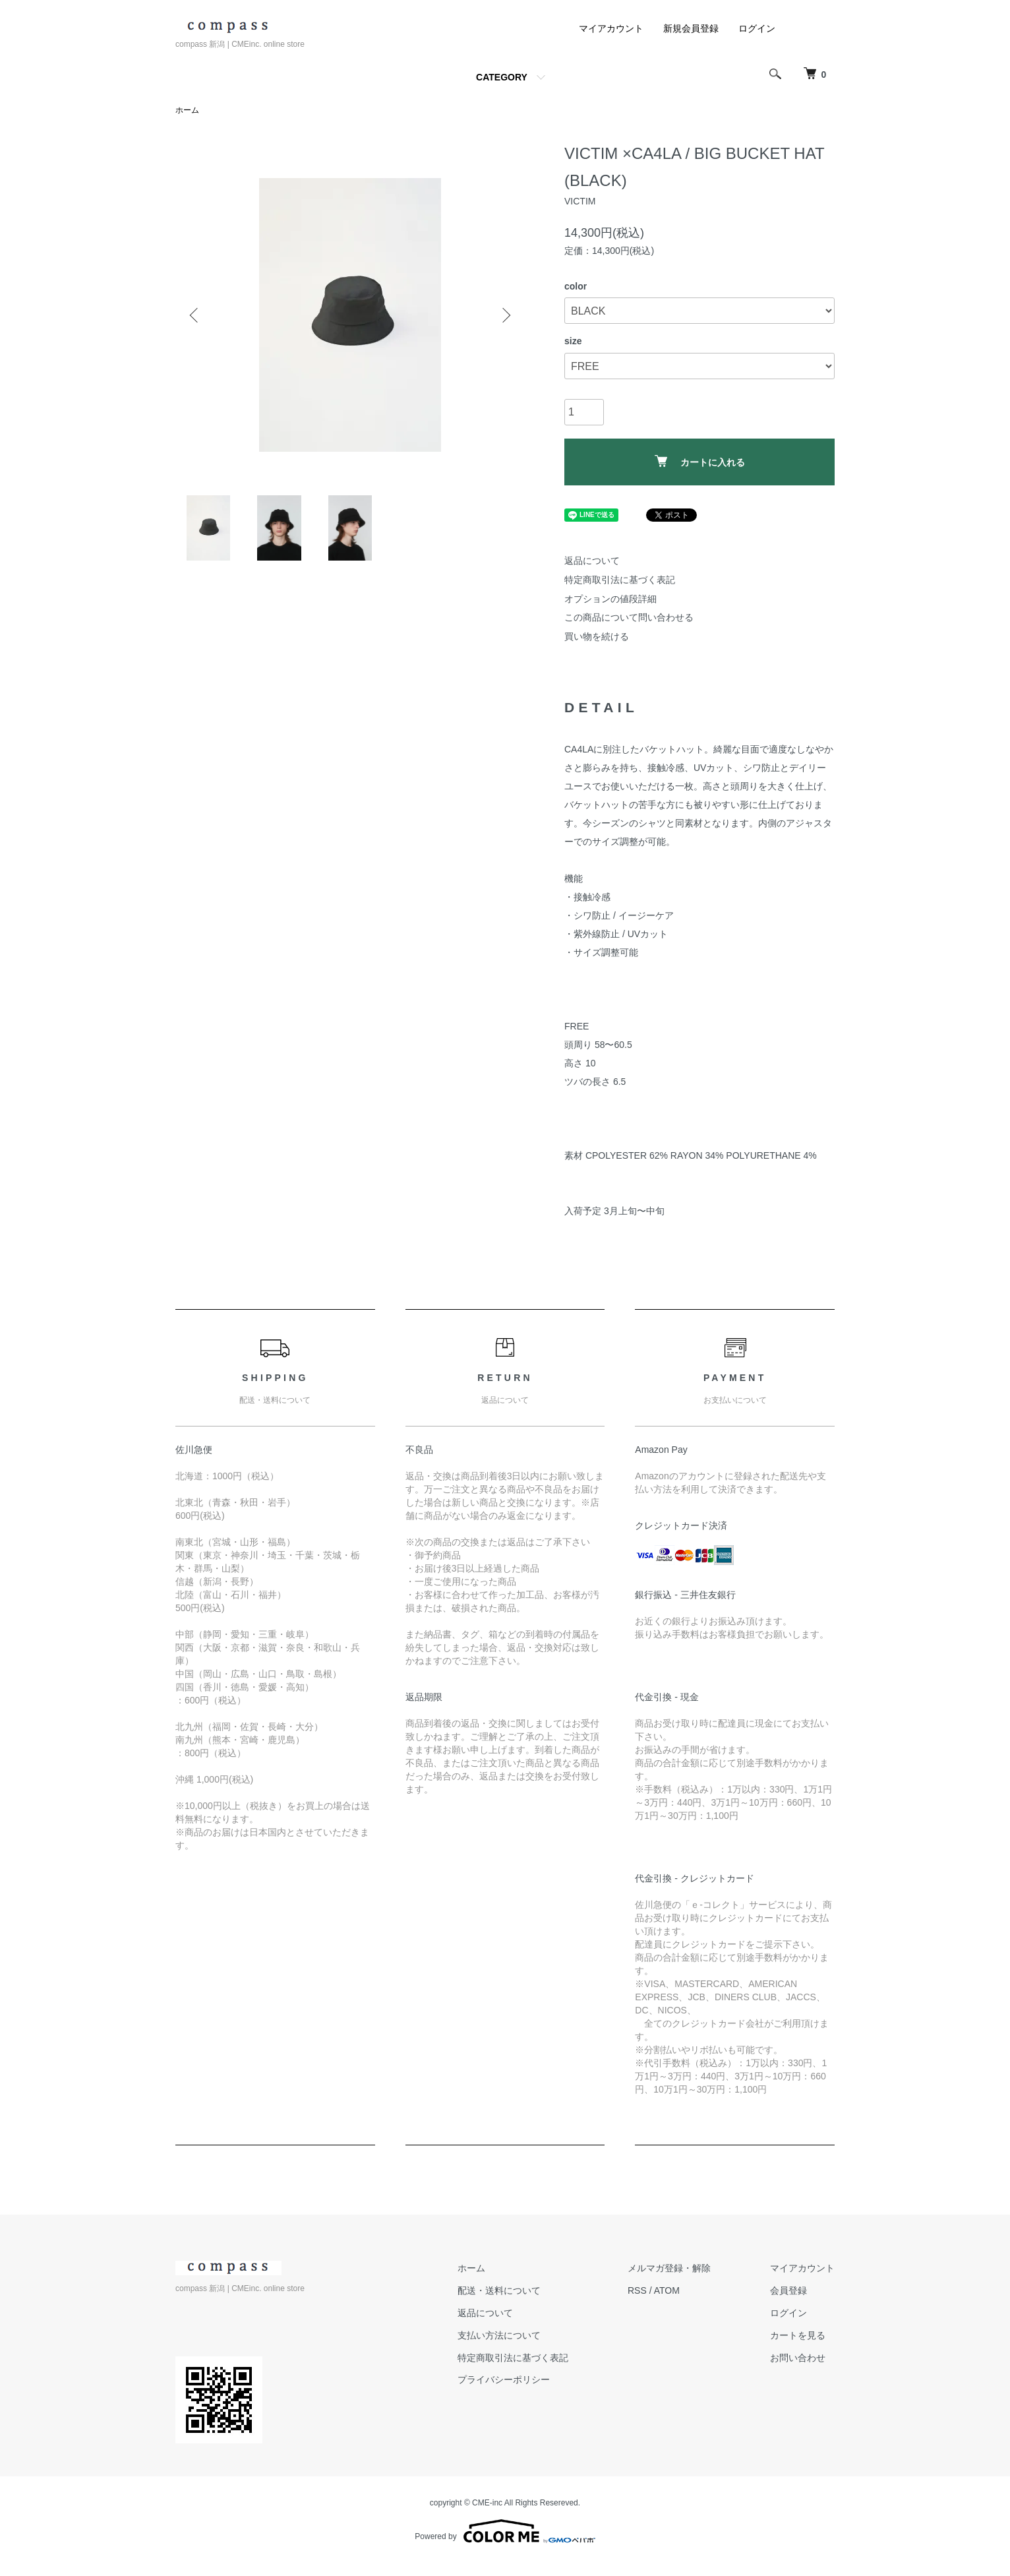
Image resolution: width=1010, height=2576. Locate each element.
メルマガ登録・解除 (669, 2268)
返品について (592, 560)
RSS (637, 2290)
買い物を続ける (596, 636)
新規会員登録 (691, 28)
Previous (195, 315)
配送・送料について (499, 2290)
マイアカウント (611, 28)
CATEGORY (501, 77)
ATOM (667, 2290)
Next (505, 315)
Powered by (505, 2531)
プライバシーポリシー (504, 2379)
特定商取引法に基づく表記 (619, 579)
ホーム (187, 110)
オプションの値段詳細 (610, 599)
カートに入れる (700, 461)
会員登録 (788, 2290)
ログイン (756, 28)
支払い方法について (499, 2335)
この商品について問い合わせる (629, 617)
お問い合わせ (797, 2357)
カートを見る (797, 2335)
